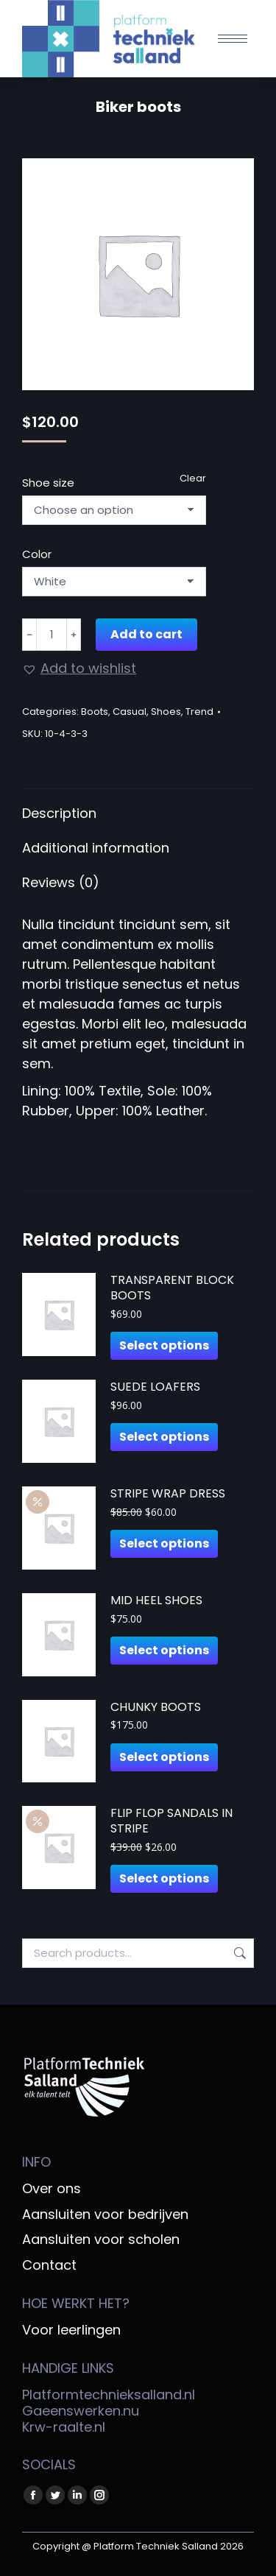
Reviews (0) (60, 882)
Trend (199, 712)
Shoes (166, 712)
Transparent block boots (172, 1288)
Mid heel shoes (156, 1601)
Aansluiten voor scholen (101, 2239)
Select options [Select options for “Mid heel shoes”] (164, 1650)
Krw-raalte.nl (63, 2427)
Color (37, 554)
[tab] (138, 805)
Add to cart (146, 634)
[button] (79, 668)
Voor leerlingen (71, 2330)
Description (59, 813)
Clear (193, 478)
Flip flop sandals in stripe (171, 1821)
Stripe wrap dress (167, 1494)
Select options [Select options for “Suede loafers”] (164, 1436)
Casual (129, 712)
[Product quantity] (51, 634)
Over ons (51, 2189)
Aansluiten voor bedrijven (105, 2214)
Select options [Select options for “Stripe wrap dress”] (164, 1543)
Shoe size (48, 482)
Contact (49, 2265)
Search (238, 1953)
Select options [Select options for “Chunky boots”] (164, 1756)
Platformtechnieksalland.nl (108, 2394)
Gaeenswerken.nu (80, 2411)
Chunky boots (155, 1707)
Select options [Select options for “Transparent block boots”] (164, 1345)
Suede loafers (155, 1387)
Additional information (95, 848)
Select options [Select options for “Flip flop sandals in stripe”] (164, 1878)
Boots (94, 712)
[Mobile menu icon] (232, 39)
